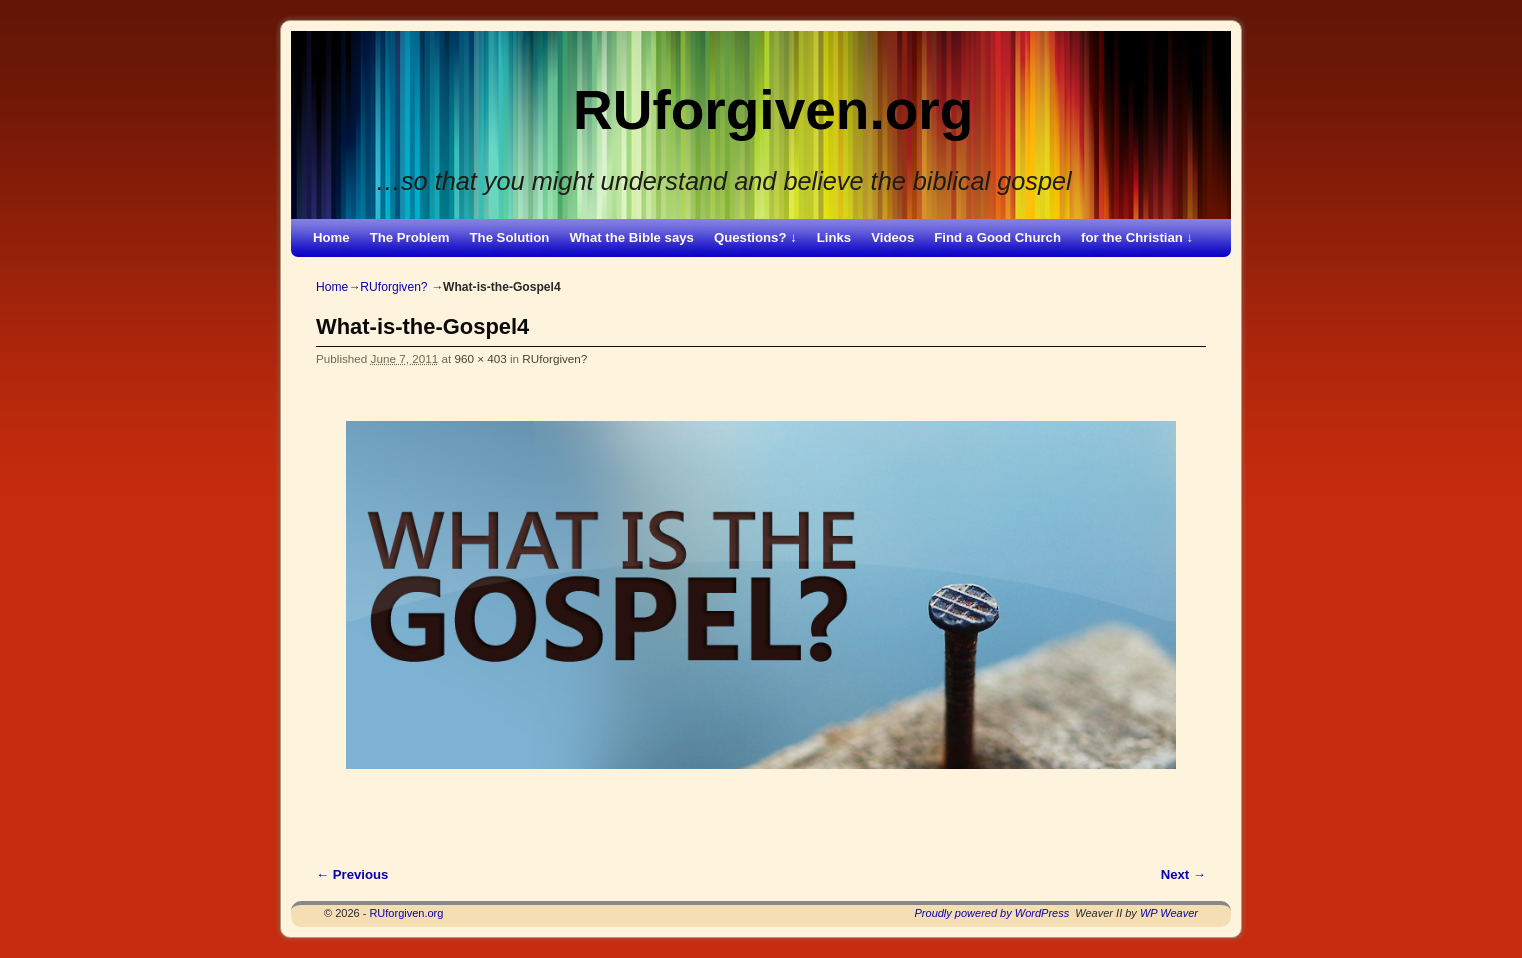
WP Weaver (1169, 913)
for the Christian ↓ (1137, 237)
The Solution (510, 237)
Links (834, 237)
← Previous (352, 874)
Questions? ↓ (755, 237)
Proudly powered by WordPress (992, 913)
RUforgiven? (393, 287)
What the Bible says (631, 237)
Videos (892, 237)
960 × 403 (480, 358)
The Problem (410, 237)
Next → (1183, 874)
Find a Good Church (997, 237)
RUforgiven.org (773, 110)
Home (331, 237)
